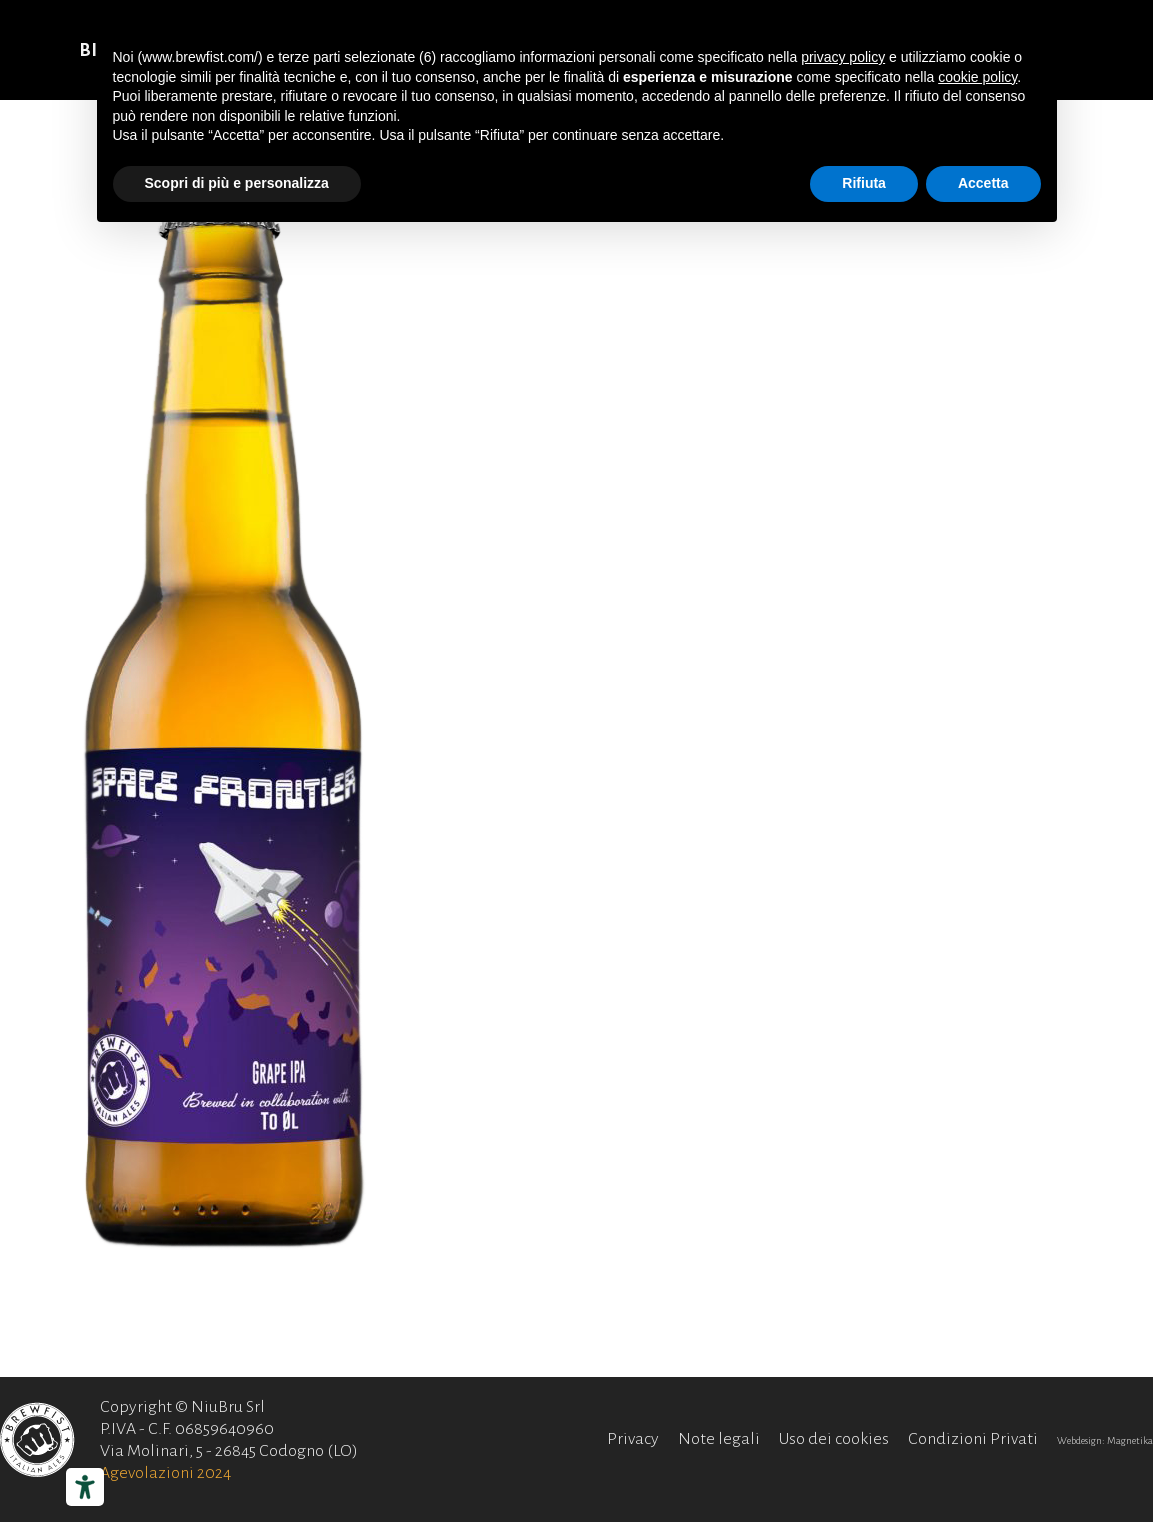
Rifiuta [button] (864, 183)
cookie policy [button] (977, 77)
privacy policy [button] (843, 57)
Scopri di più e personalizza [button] (237, 183)
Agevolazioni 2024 (165, 1473)
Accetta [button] (983, 183)
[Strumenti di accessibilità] (85, 1487)
